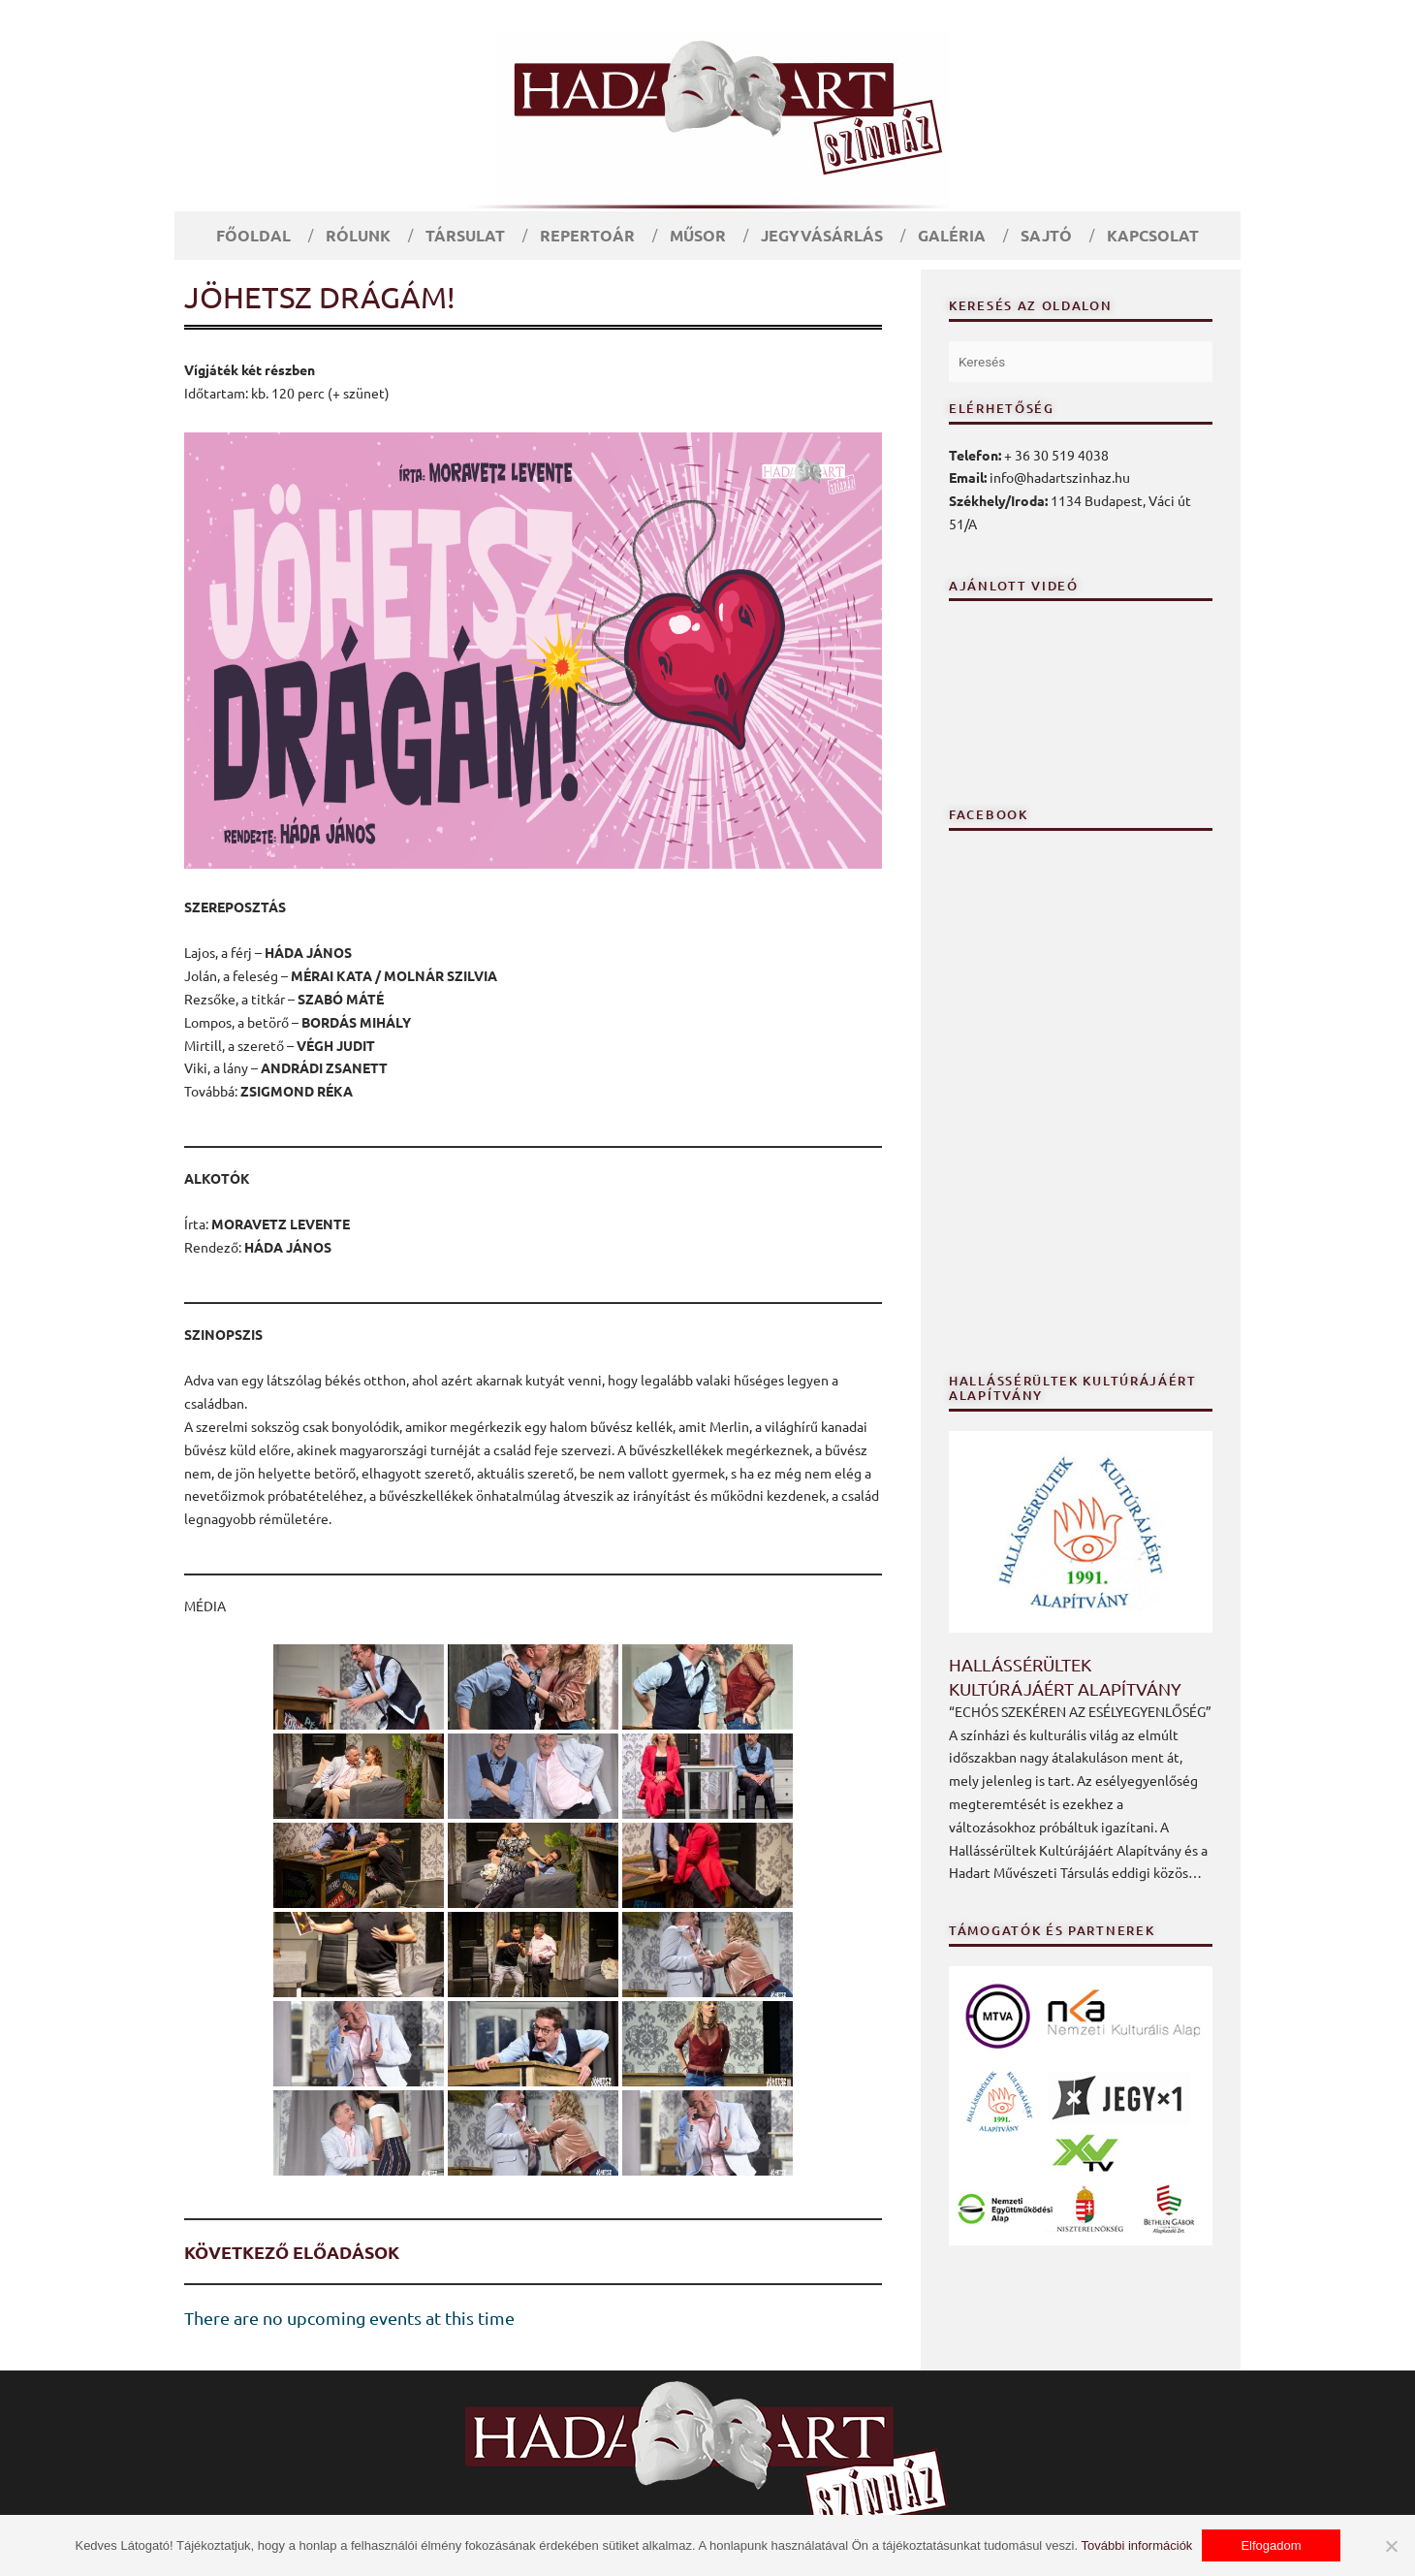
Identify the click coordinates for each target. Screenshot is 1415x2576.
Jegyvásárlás (822, 235)
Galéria (952, 235)
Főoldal (253, 235)
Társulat (465, 235)
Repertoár (587, 235)
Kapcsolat (1153, 235)
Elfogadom (1271, 2545)
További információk (1136, 2545)
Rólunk (358, 235)
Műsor (698, 235)
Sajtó (1046, 235)
